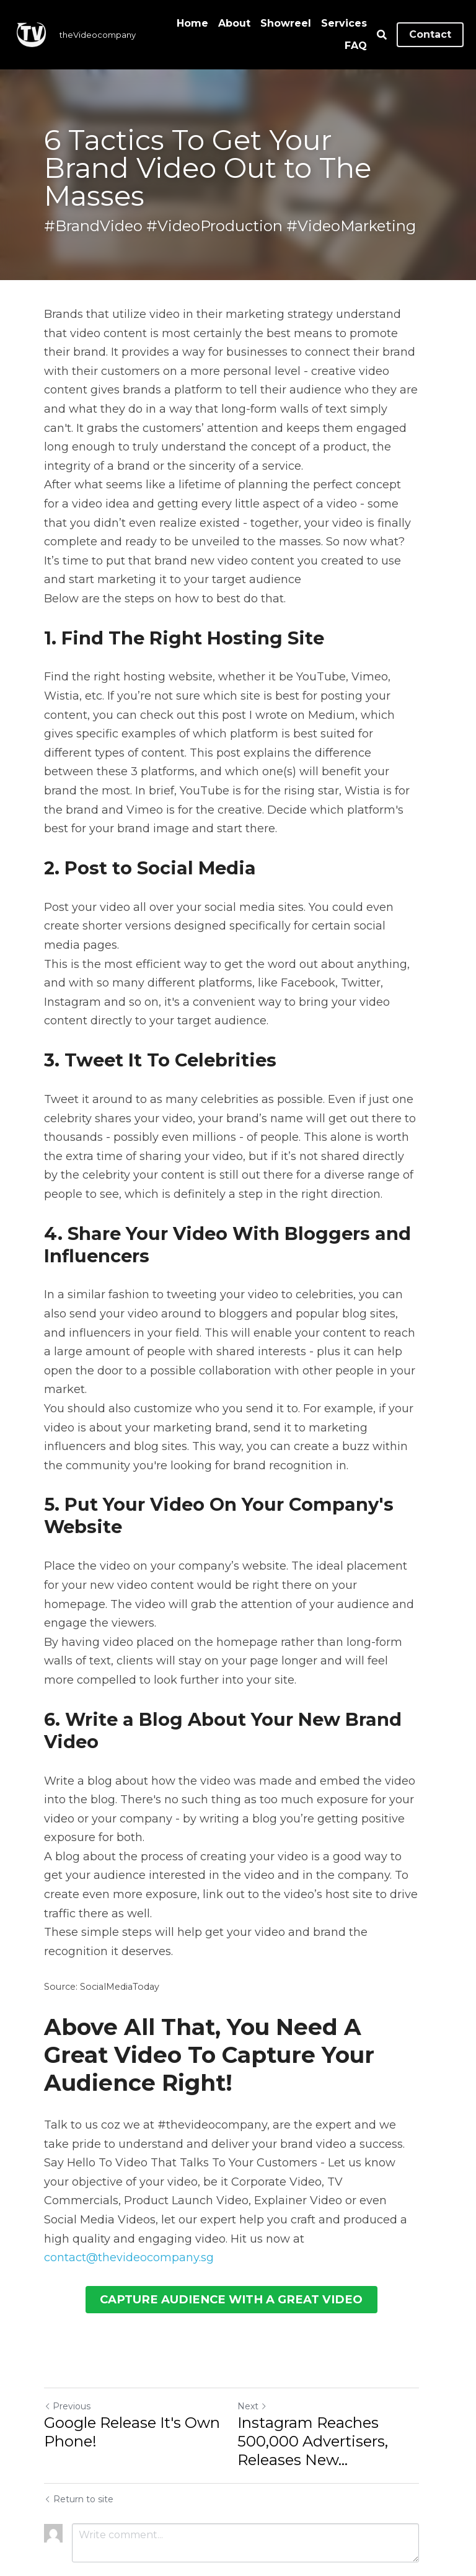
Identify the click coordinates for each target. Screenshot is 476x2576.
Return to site (78, 2439)
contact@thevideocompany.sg (241, 2200)
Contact (430, 34)
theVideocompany (98, 35)
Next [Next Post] (259, 2346)
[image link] (31, 34)
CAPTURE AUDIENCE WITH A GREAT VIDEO (238, 2241)
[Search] (382, 35)
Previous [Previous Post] (67, 2346)
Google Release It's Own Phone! (132, 2372)
